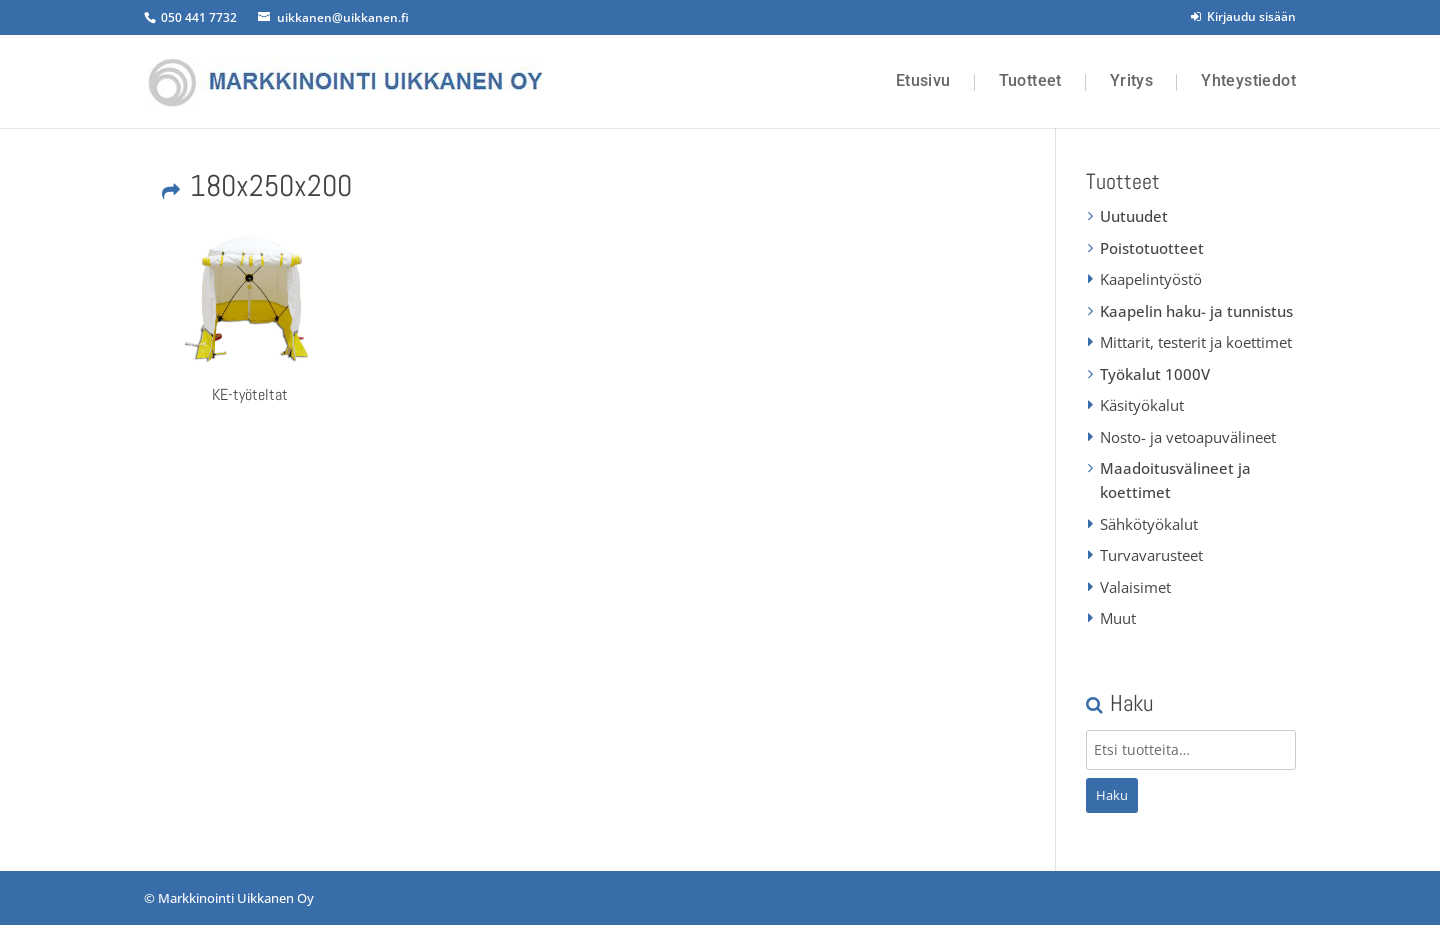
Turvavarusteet (1151, 555)
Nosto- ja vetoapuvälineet (1188, 437)
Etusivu (923, 81)
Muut (1118, 618)
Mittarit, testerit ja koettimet (1196, 342)
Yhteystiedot (1248, 81)
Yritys (1131, 81)
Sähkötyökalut (1149, 524)
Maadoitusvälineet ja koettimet (1175, 480)
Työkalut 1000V (1155, 374)
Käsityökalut (1142, 405)
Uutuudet (1134, 216)
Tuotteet (1030, 81)
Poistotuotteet (1152, 248)
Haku (1112, 795)
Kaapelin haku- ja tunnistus (1196, 311)
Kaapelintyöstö (1151, 279)
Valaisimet (1135, 587)
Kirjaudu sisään (1243, 16)
